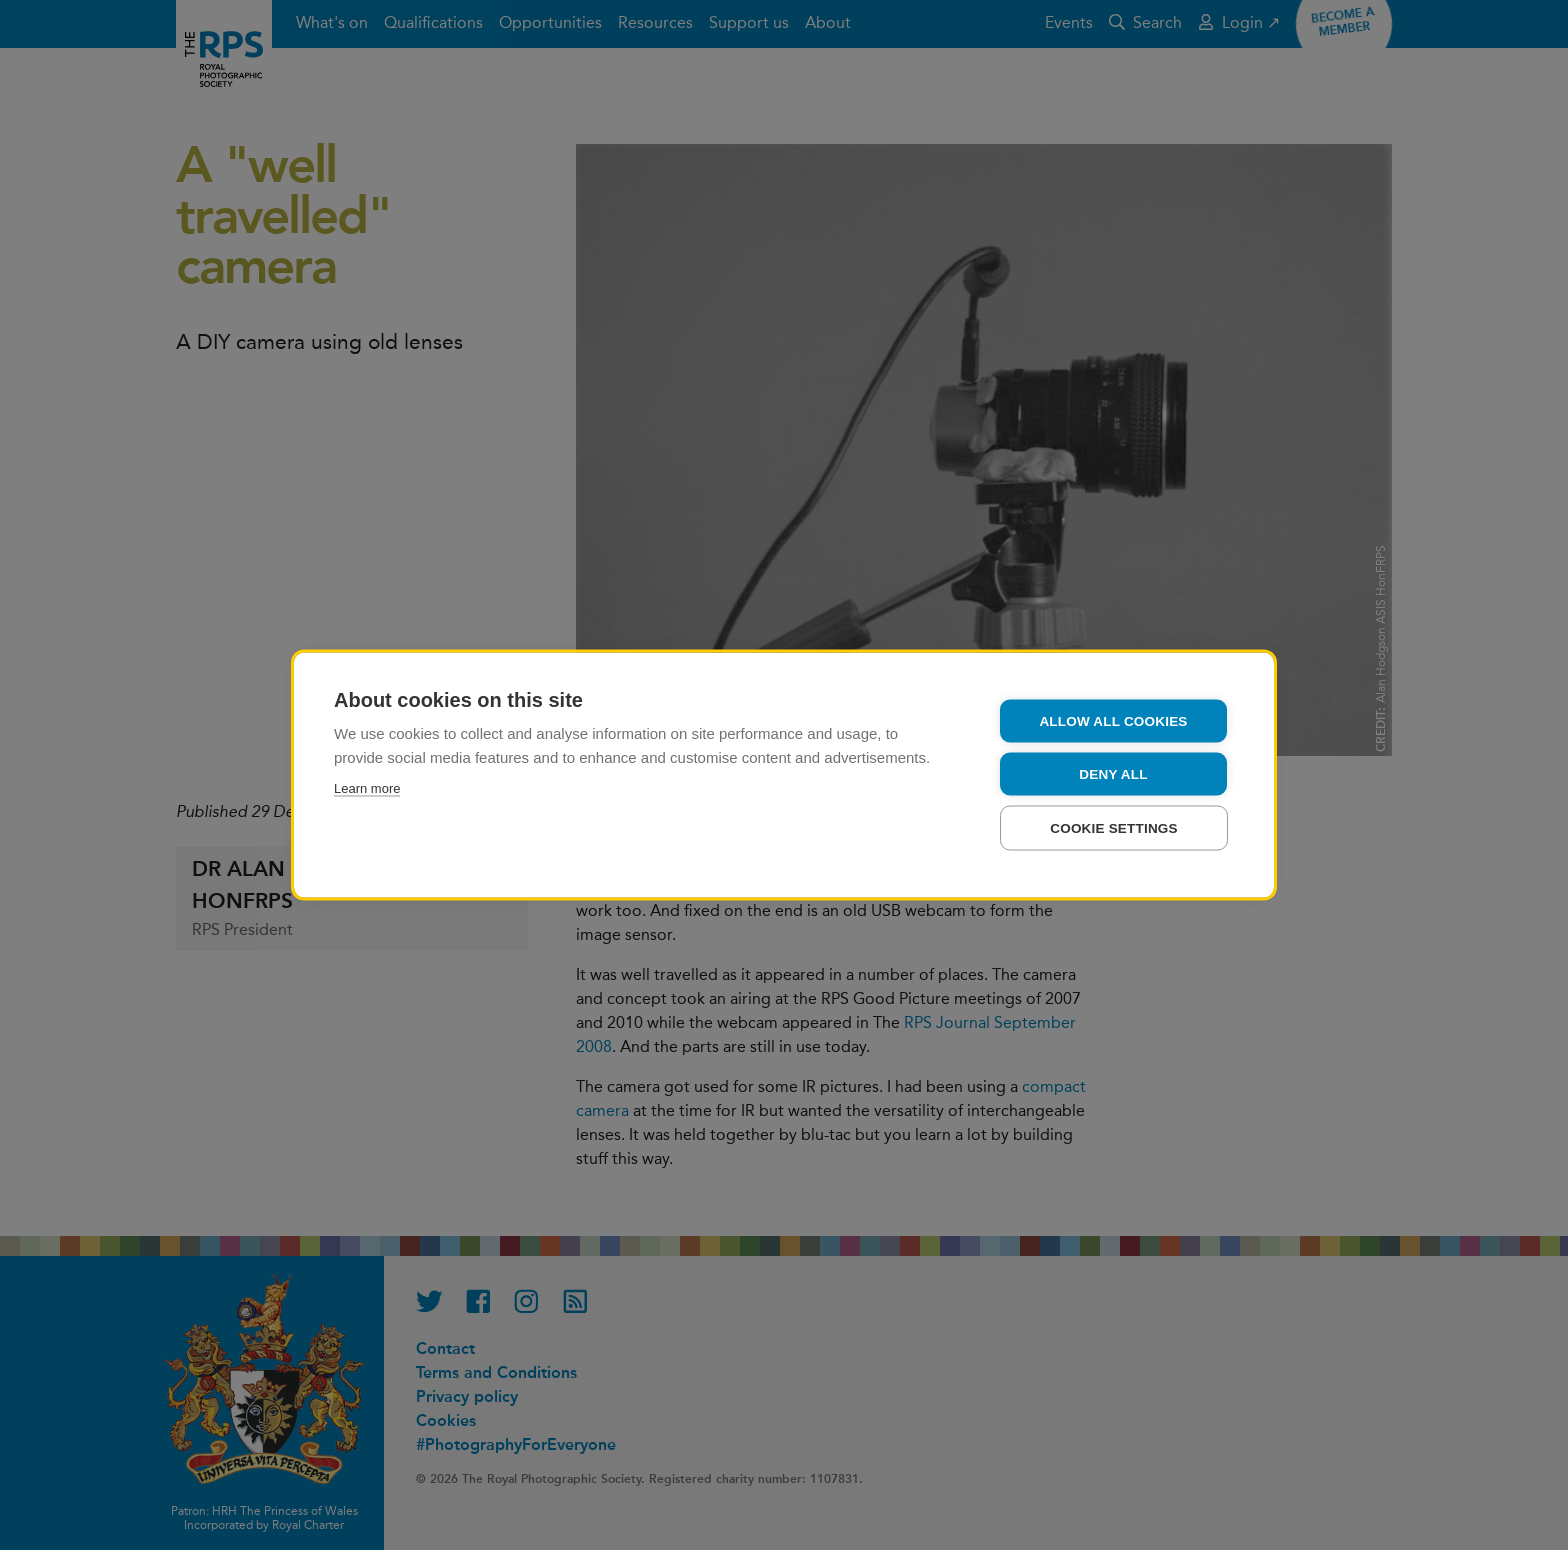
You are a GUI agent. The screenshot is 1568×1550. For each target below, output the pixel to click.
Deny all (1113, 774)
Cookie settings (1114, 828)
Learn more (367, 788)
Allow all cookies (1113, 721)
